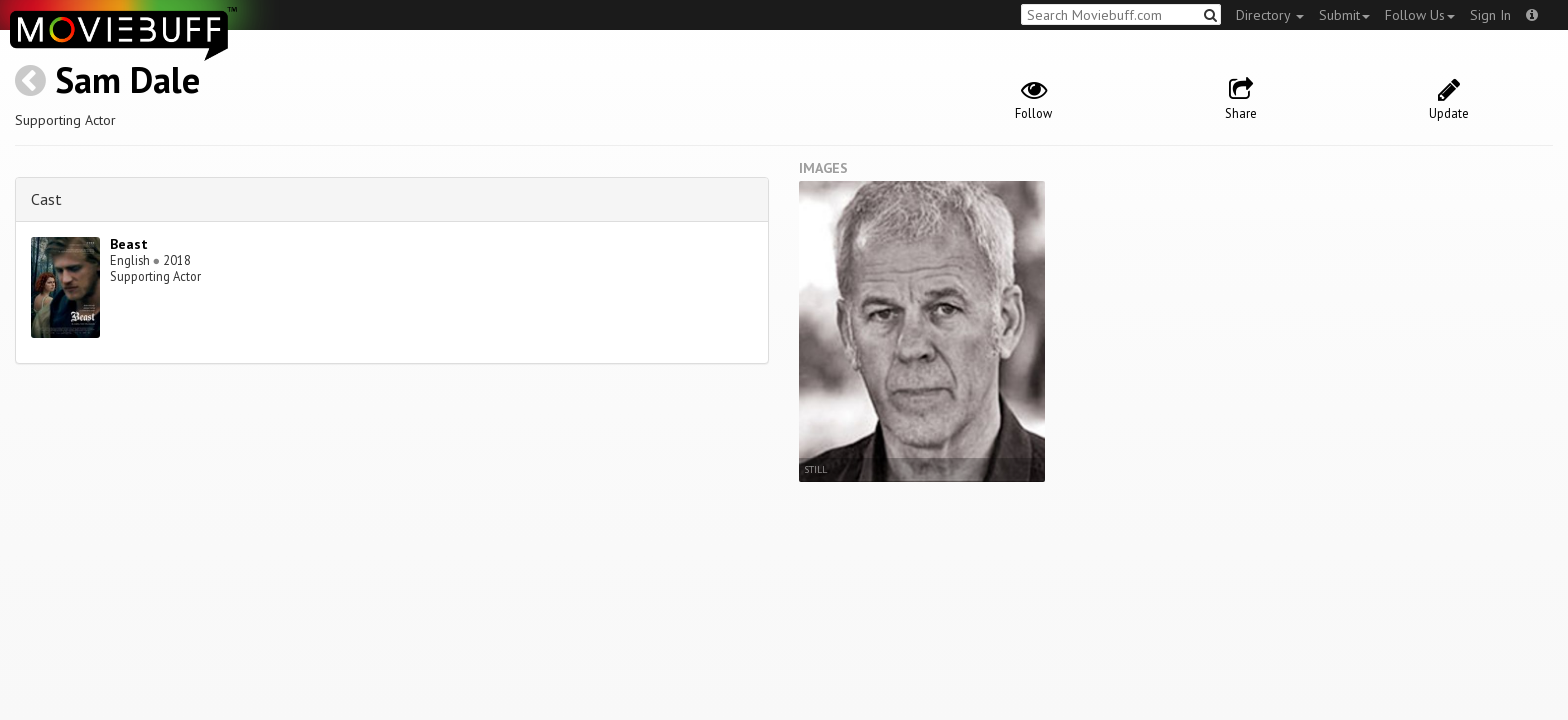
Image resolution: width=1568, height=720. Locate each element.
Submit (1344, 15)
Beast (129, 244)
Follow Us (1420, 15)
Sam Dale (127, 79)
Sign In (1490, 15)
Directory (1270, 15)
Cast (46, 199)
